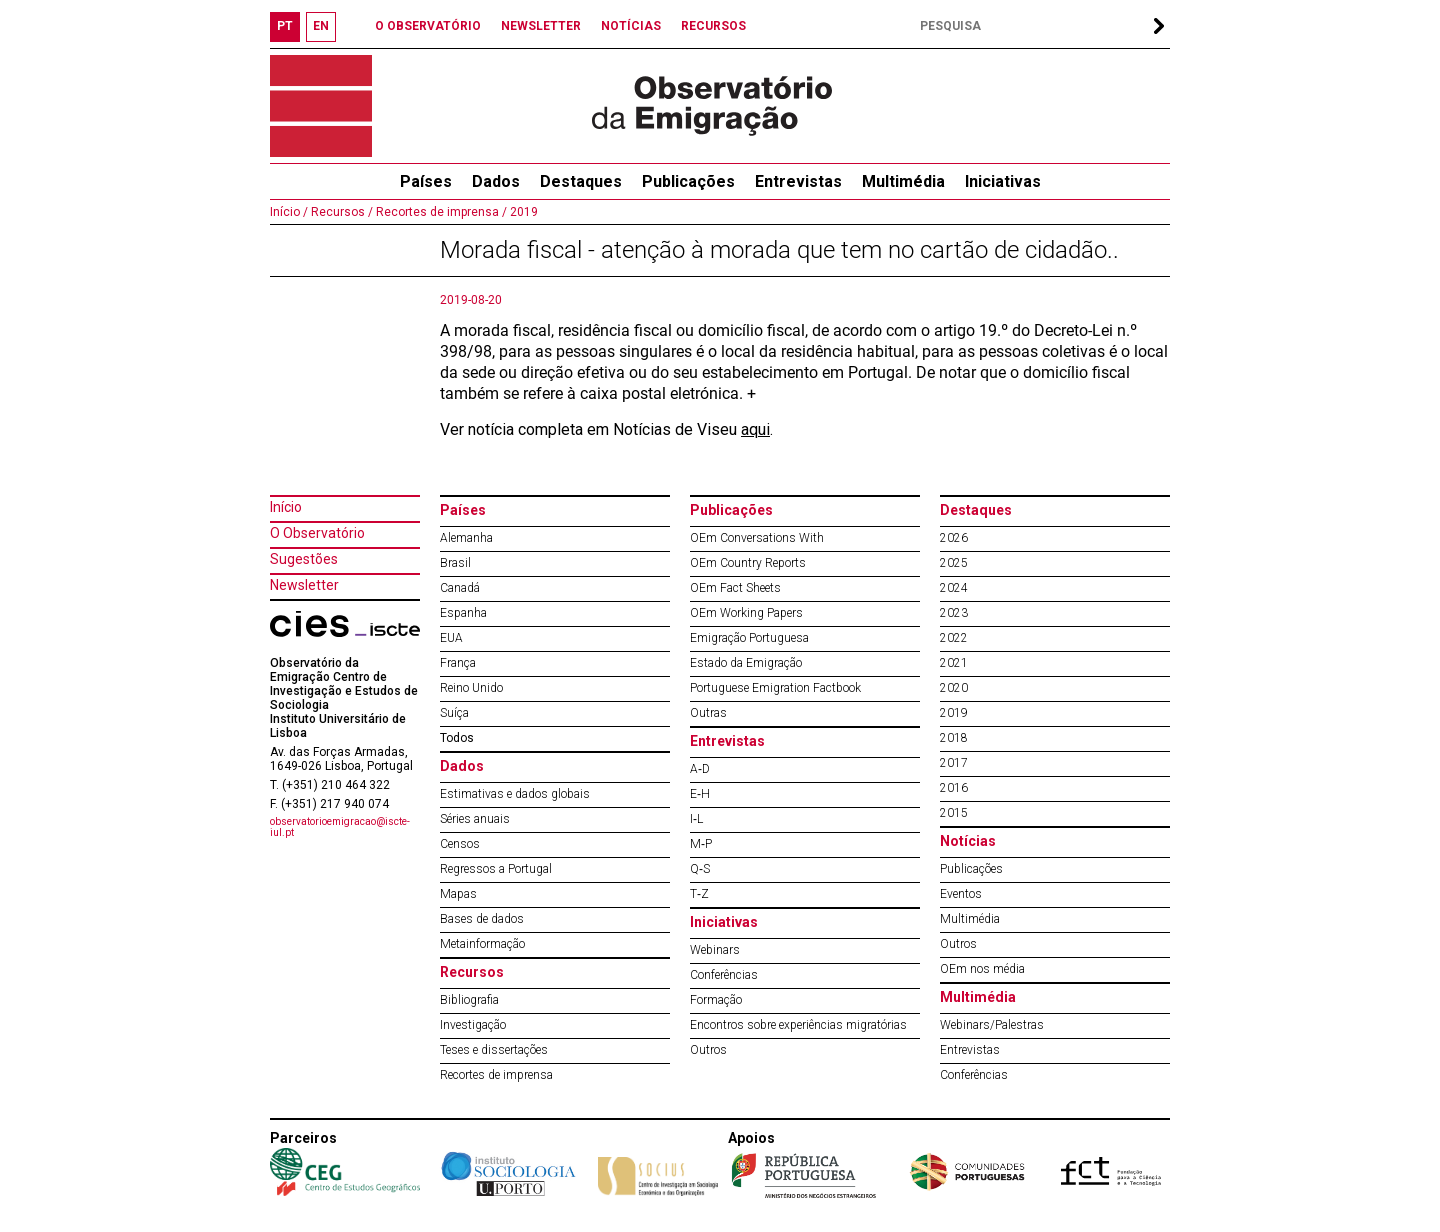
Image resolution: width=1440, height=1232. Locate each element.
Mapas (458, 894)
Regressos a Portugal (496, 869)
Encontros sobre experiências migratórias (798, 1025)
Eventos (961, 894)
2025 (954, 563)
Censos (460, 844)
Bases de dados (482, 919)
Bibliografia (469, 1000)
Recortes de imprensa (496, 1075)
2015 (954, 813)
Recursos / (340, 212)
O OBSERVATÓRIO (428, 26)
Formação (716, 1000)
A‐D (700, 769)
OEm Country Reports (748, 563)
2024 (954, 588)
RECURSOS (713, 26)
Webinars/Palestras (992, 1025)
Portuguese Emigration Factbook (775, 688)
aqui (755, 429)
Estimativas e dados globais (515, 794)
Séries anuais (475, 819)
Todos (457, 738)
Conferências (724, 975)
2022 (954, 638)
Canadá (460, 588)
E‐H (700, 794)
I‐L (696, 819)
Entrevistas (798, 181)
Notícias (968, 841)
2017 (954, 763)
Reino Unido (471, 688)
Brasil (455, 563)
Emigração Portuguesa (749, 638)
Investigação (473, 1025)
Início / (289, 212)
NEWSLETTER (541, 26)
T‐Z (699, 894)
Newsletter (304, 585)
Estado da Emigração (746, 663)
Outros (708, 1050)
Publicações (688, 181)
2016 (954, 788)
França (458, 663)
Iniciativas (1003, 181)
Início (286, 507)
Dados (496, 181)
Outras (708, 713)
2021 (954, 663)
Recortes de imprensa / (440, 212)
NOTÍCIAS (631, 26)
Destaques (581, 181)
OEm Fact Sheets (735, 588)
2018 (954, 738)
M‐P (701, 844)
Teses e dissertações (494, 1050)
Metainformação (482, 944)
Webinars (715, 950)
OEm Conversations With (757, 538)
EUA (451, 638)
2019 (522, 212)
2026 (954, 538)
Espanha (463, 613)
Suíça (454, 713)
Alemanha (466, 538)
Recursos (472, 972)
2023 (954, 613)
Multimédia (903, 181)
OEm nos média (982, 969)
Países (463, 510)
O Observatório (317, 533)
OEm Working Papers (746, 613)
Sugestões (304, 559)
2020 (954, 688)
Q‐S (700, 869)
